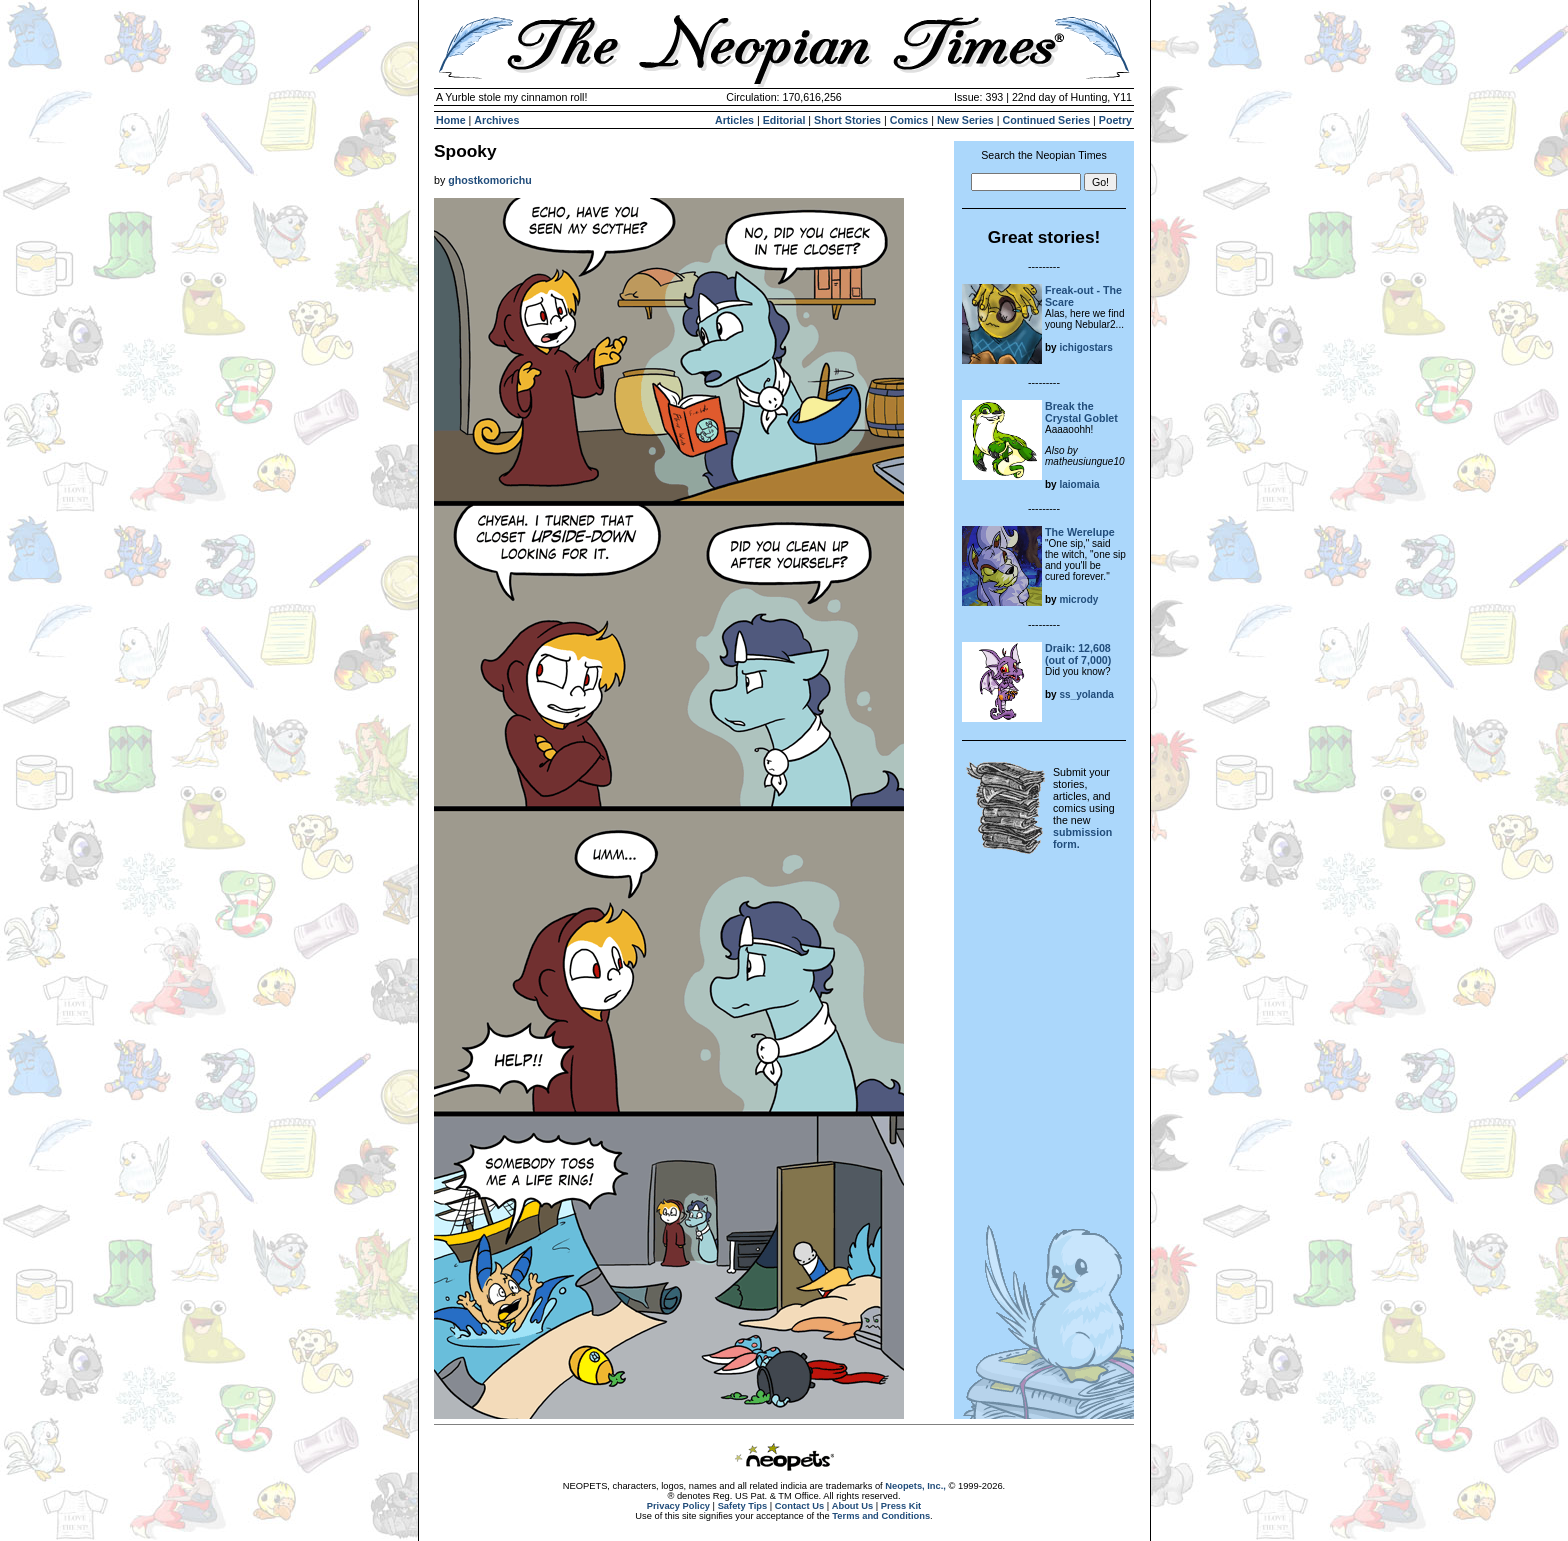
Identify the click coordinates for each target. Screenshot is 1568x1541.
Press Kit (901, 1506)
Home (451, 120)
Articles (734, 120)
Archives (496, 120)
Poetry (1115, 120)
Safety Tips (743, 1506)
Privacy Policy (678, 1506)
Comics (909, 120)
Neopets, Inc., (915, 1486)
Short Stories (847, 120)
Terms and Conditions (881, 1516)
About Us (852, 1506)
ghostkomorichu (489, 180)
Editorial (784, 120)
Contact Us (799, 1506)
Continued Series (1046, 120)
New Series (965, 120)
